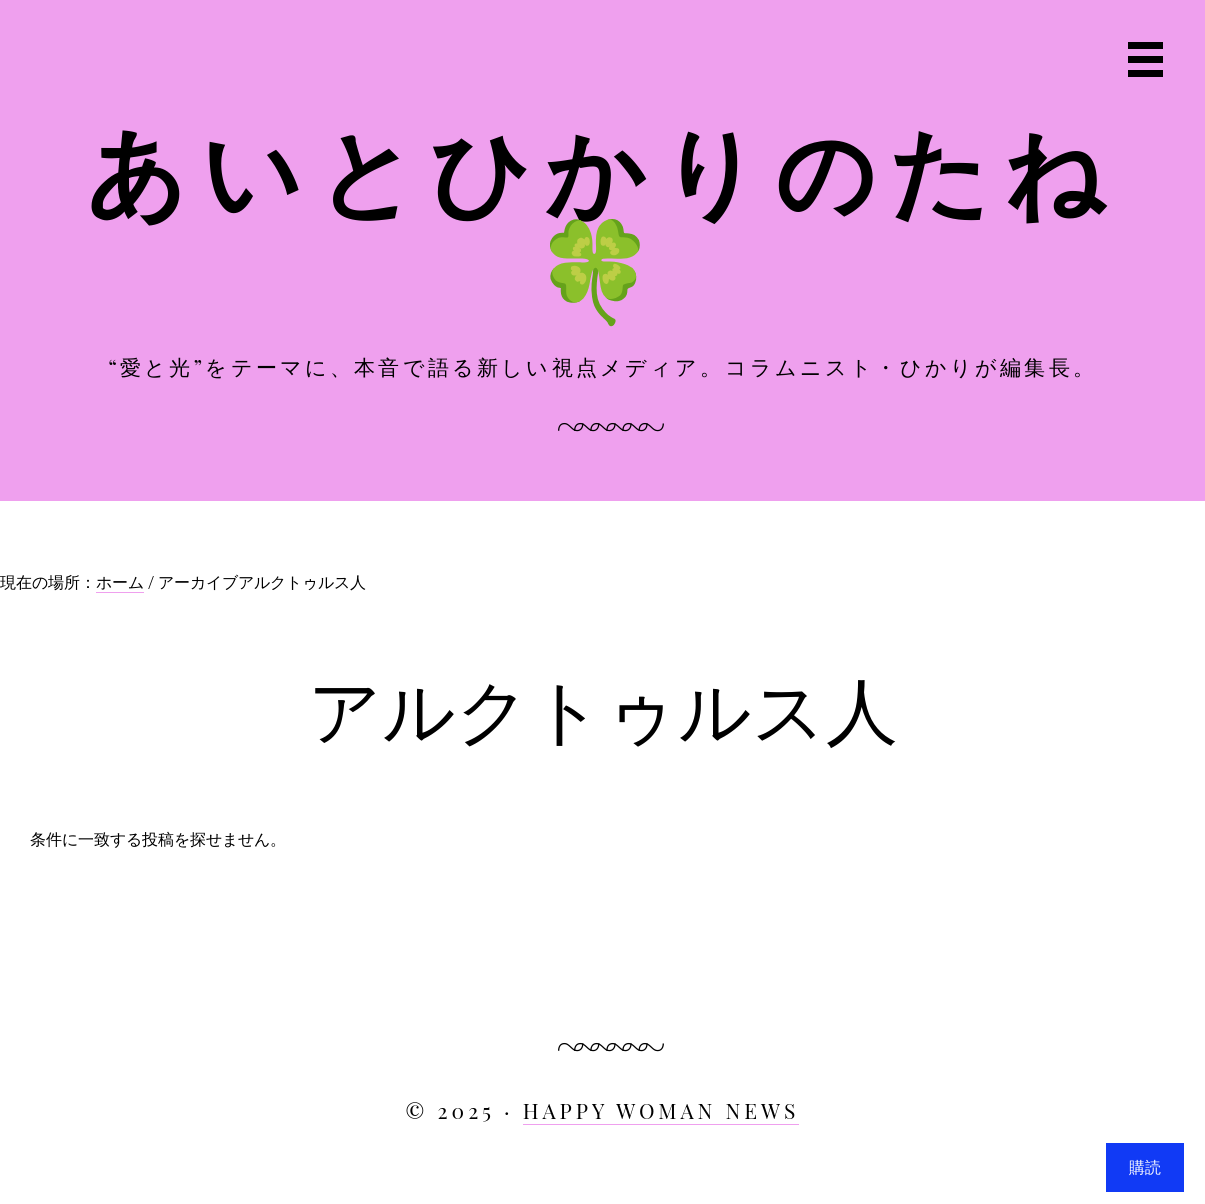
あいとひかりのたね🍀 (602, 216)
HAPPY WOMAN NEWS (661, 1110)
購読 (1145, 1167)
